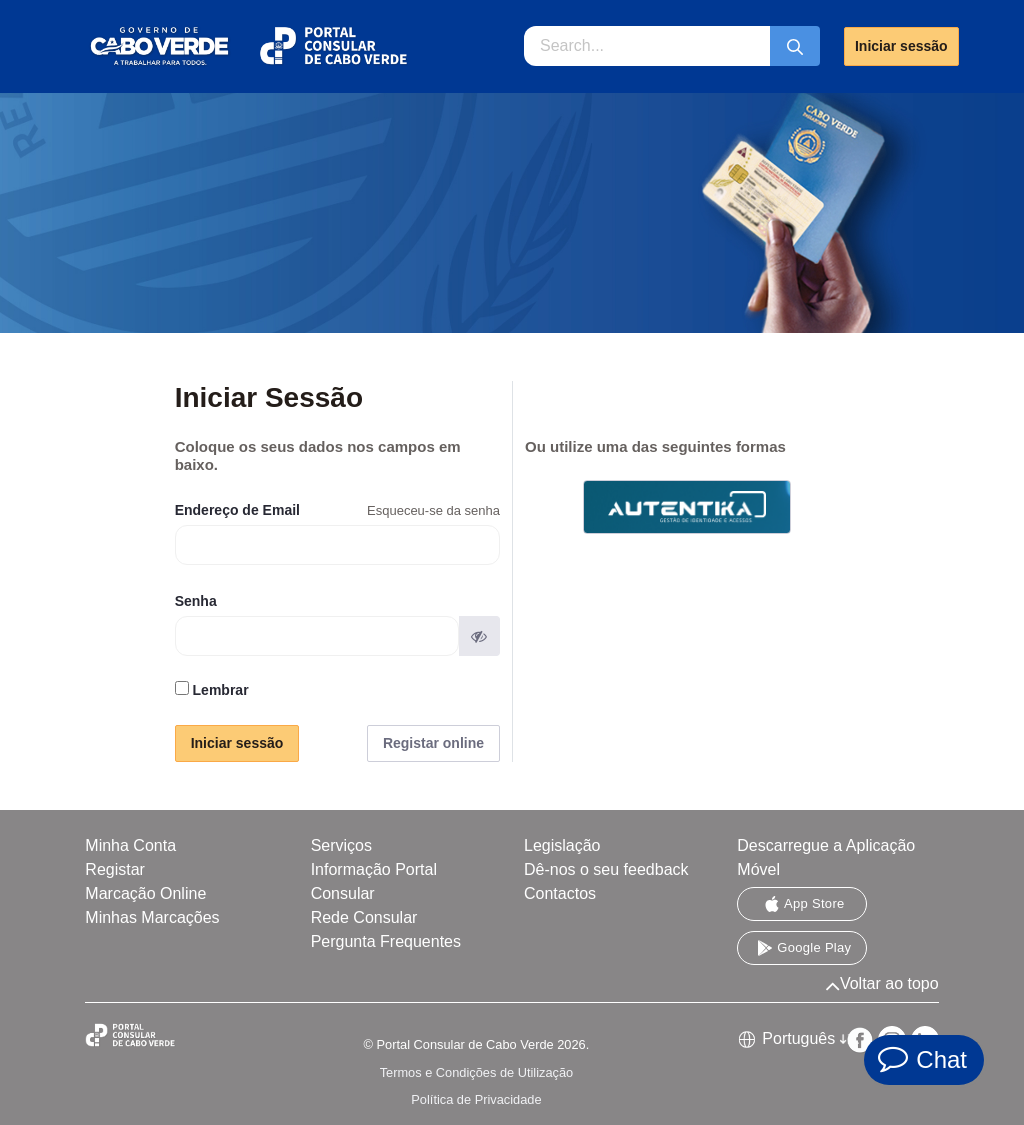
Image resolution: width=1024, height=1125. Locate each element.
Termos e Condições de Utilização (476, 1072)
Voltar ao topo (882, 983)
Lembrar (212, 689)
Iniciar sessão (901, 46)
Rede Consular (364, 917)
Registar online (433, 743)
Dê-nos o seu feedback (606, 869)
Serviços (341, 845)
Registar (115, 869)
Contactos (560, 893)
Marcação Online (145, 893)
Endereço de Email (237, 510)
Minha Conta (130, 845)
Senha (196, 601)
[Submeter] (795, 46)
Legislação (562, 845)
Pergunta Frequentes (386, 941)
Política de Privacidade (476, 1099)
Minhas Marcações (152, 917)
